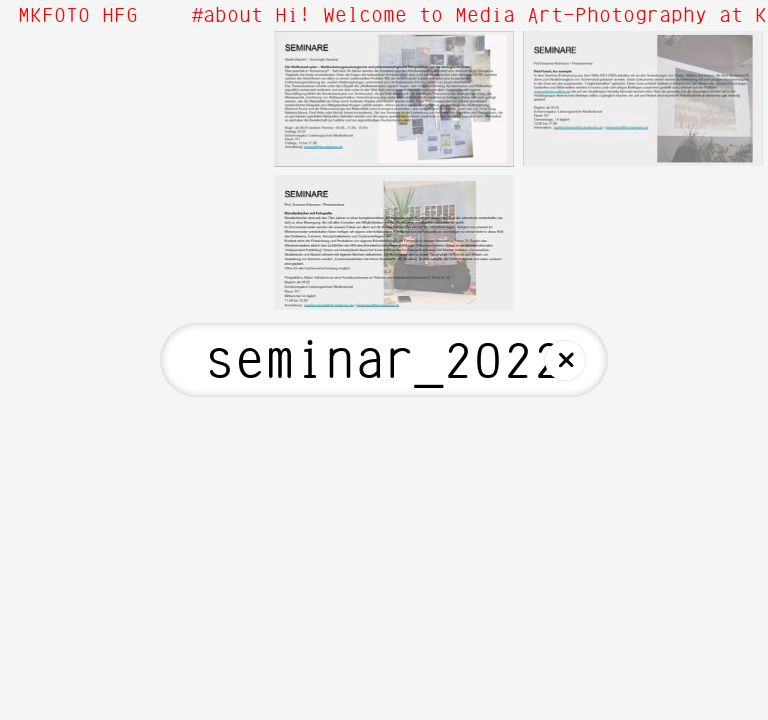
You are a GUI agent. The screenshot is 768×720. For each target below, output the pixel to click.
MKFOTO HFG (78, 16)
